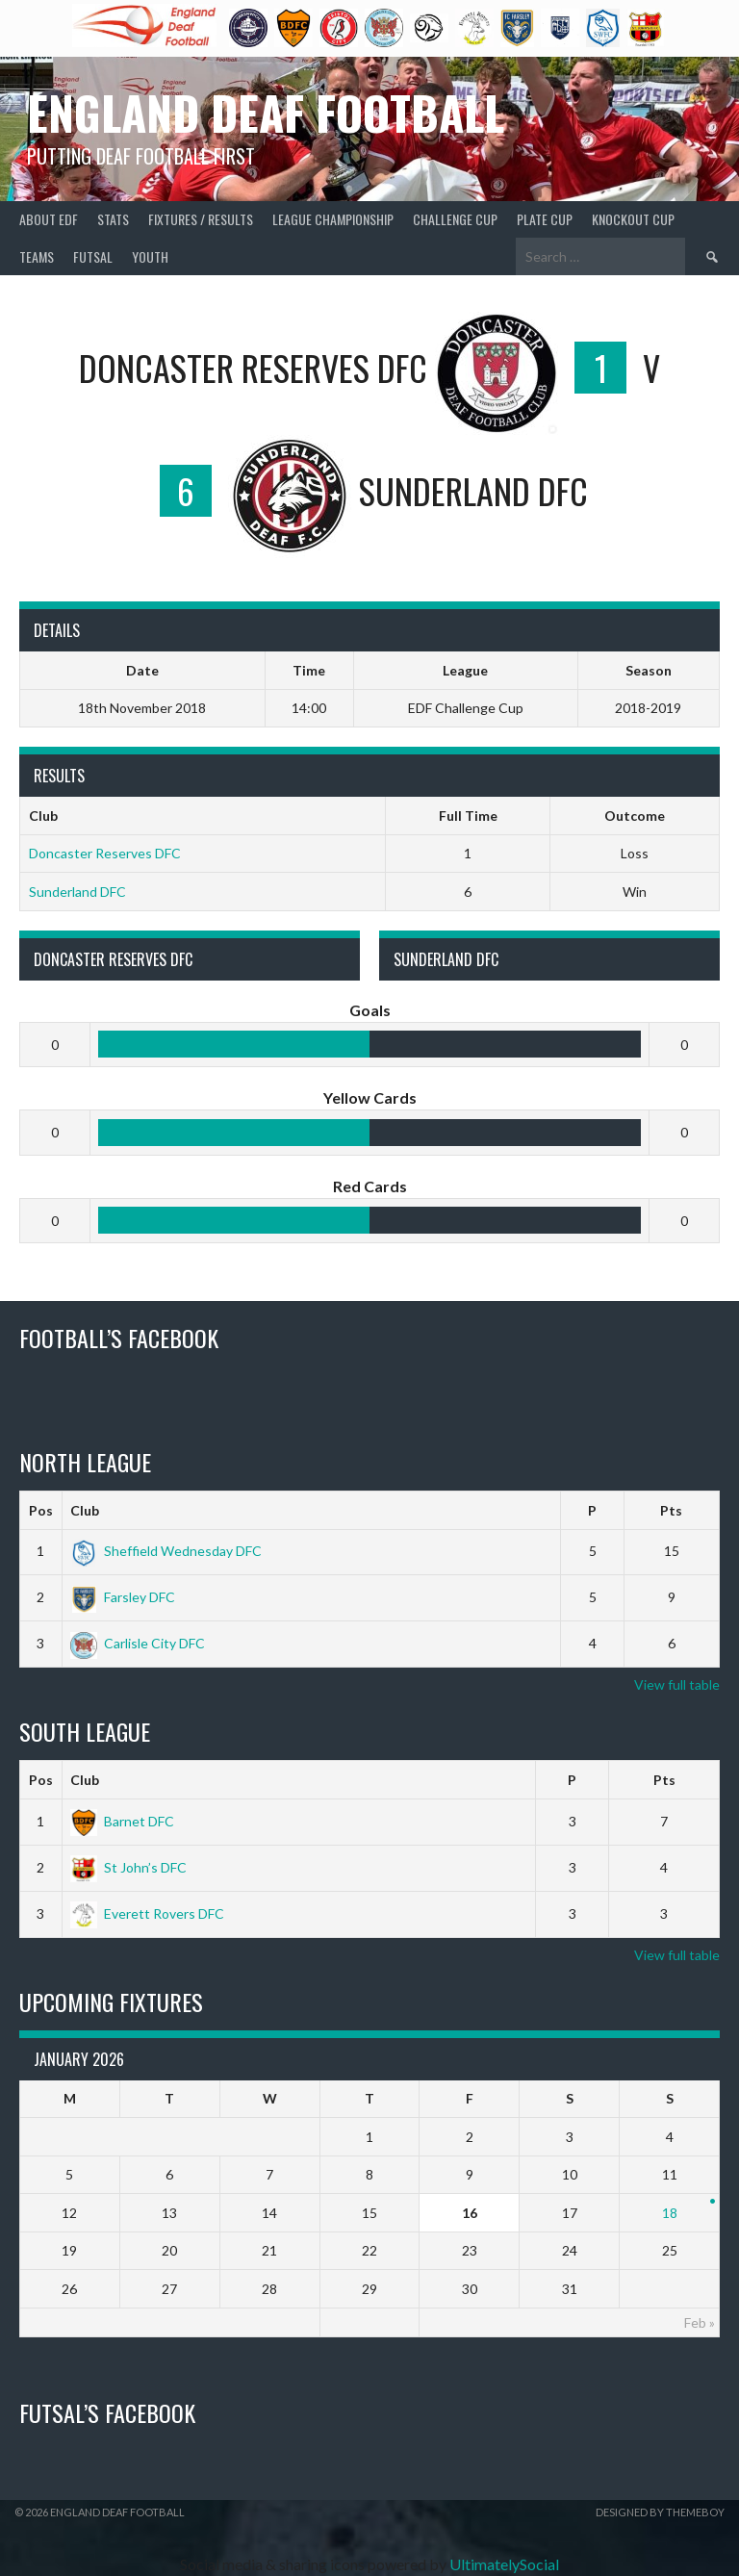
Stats (113, 219)
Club (84, 1510)
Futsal (93, 256)
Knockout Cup (633, 219)
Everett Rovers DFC (147, 1913)
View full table (677, 1684)
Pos (41, 1510)
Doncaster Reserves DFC (105, 853)
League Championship (333, 219)
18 (669, 2213)
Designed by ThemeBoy (660, 2512)
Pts (671, 1510)
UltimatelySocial (504, 2564)
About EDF (48, 219)
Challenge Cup (455, 219)
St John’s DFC (128, 1867)
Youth (150, 256)
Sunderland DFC (77, 891)
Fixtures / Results (200, 219)
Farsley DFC (122, 1597)
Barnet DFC (122, 1821)
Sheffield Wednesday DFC (166, 1551)
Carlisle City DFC (137, 1643)
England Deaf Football (265, 112)
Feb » (699, 2322)
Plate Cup (545, 219)
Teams (36, 256)
